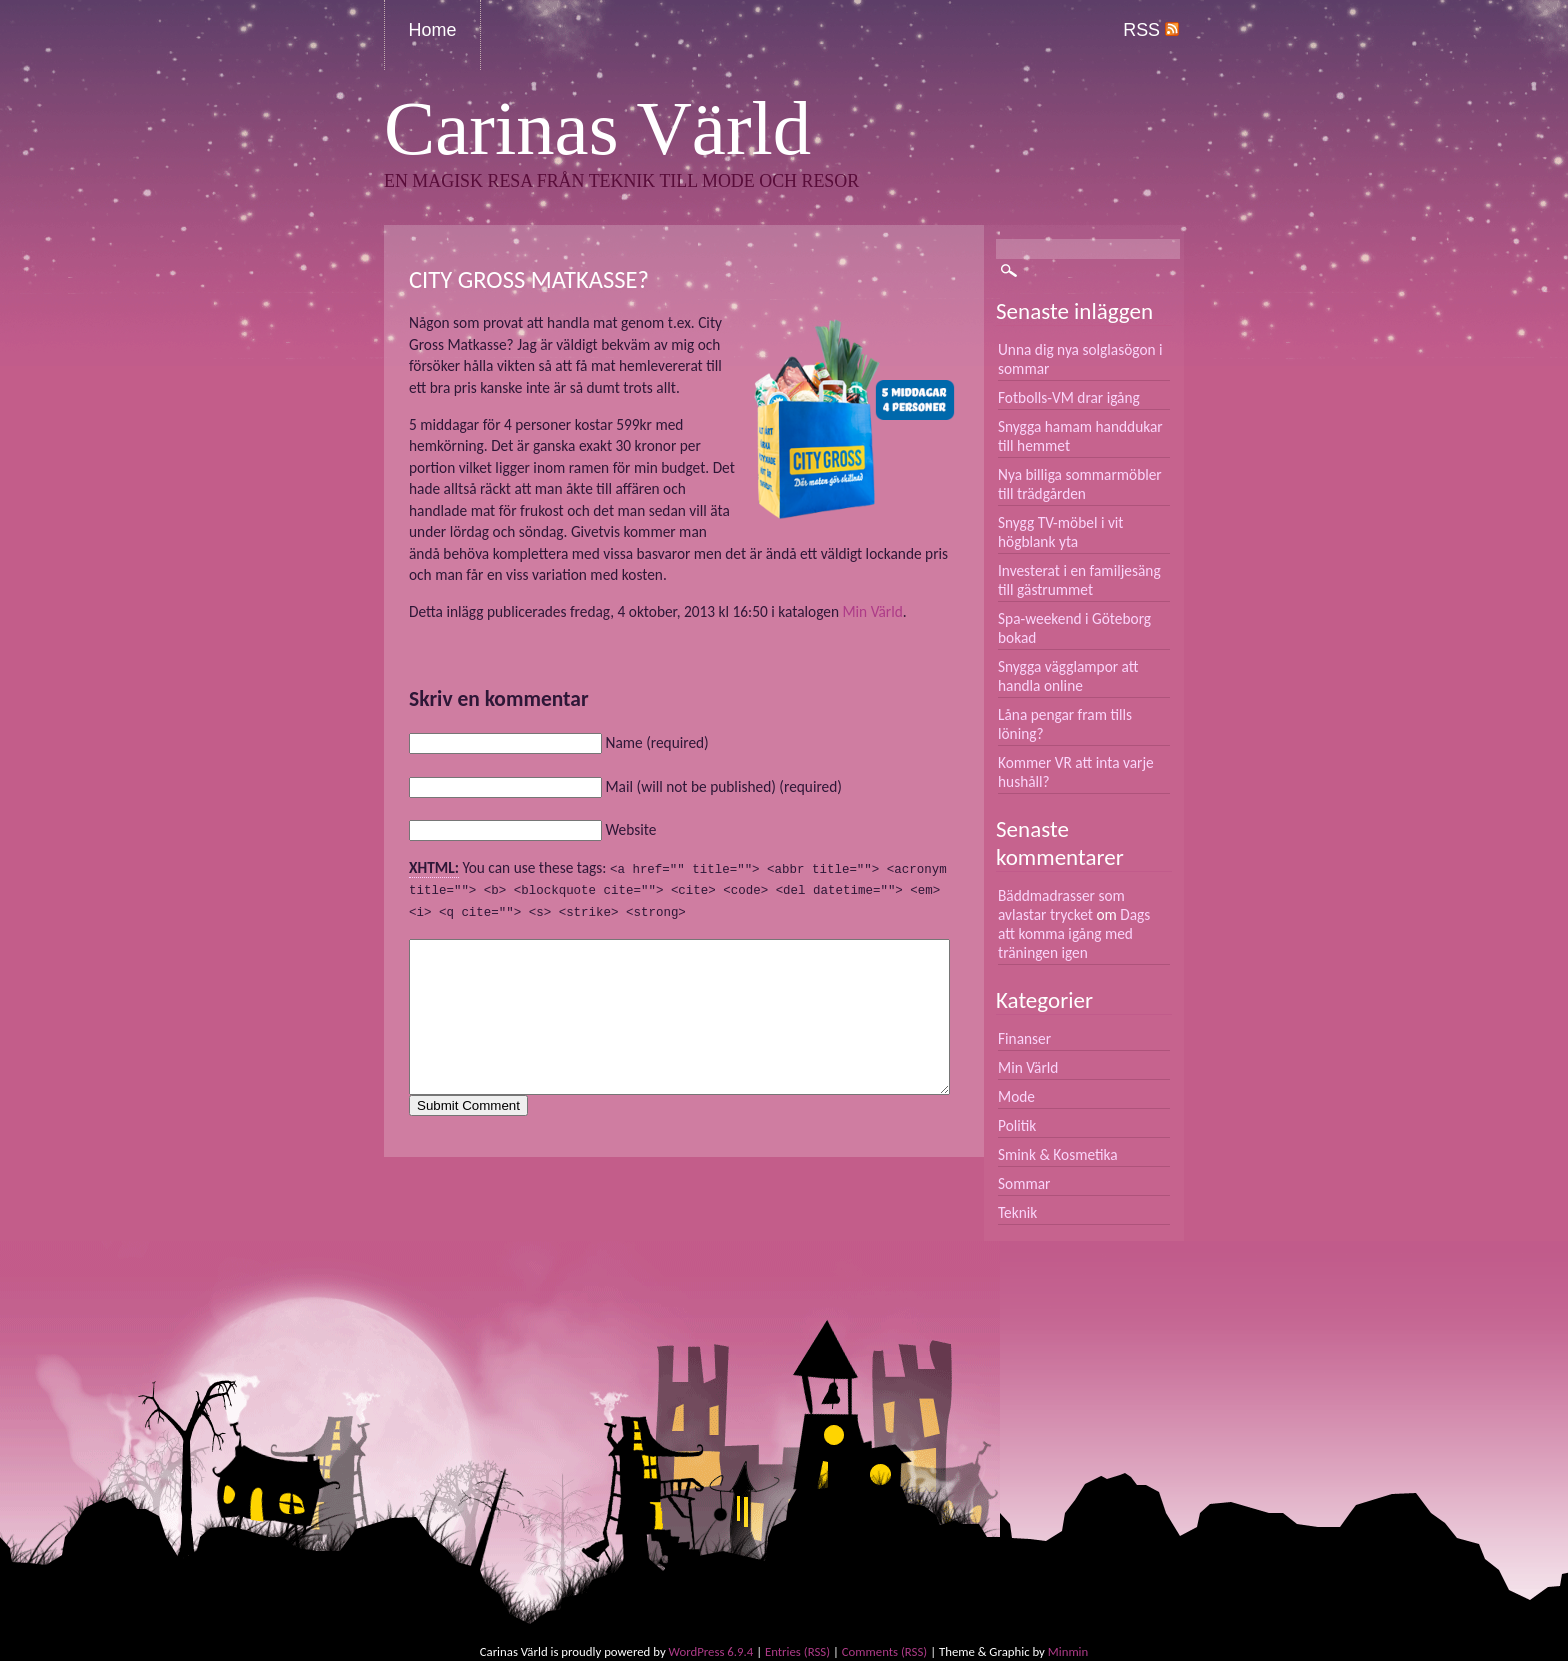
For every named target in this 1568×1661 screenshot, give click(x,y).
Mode (1016, 1096)
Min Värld (872, 611)
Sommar (1024, 1183)
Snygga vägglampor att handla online (1068, 676)
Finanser (1024, 1038)
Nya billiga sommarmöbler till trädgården (1080, 484)
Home (433, 30)
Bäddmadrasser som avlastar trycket (1061, 905)
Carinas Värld (597, 128)
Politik (1017, 1125)
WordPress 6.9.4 (711, 1651)
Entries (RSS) (797, 1651)
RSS (1151, 30)
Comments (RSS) (884, 1651)
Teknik (1017, 1212)
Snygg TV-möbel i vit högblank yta (1061, 532)
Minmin (1068, 1651)
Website (630, 829)
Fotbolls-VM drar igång (1069, 397)
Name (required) (656, 742)
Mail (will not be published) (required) (723, 786)
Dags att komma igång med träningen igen (1074, 933)
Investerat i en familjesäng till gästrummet (1079, 580)
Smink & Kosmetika (1058, 1154)
